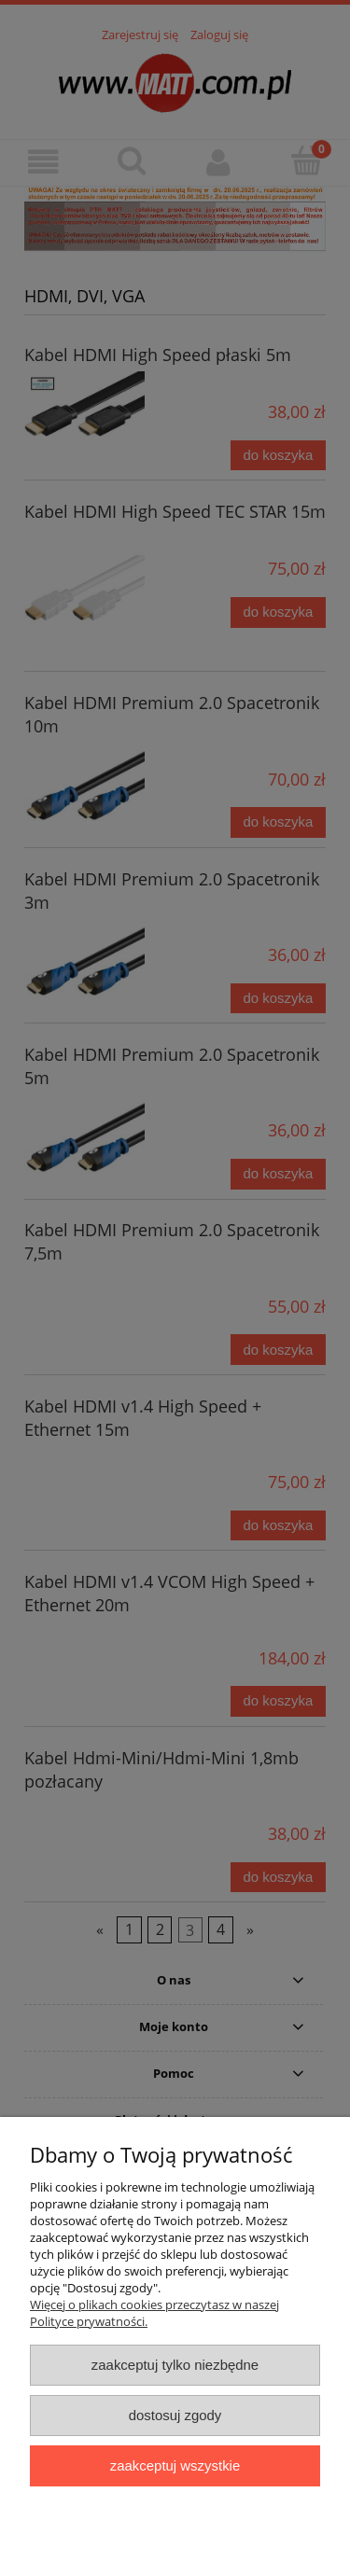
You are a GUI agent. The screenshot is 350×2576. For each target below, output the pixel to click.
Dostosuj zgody (175, 2415)
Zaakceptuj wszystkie (175, 2465)
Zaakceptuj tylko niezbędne (175, 2365)
